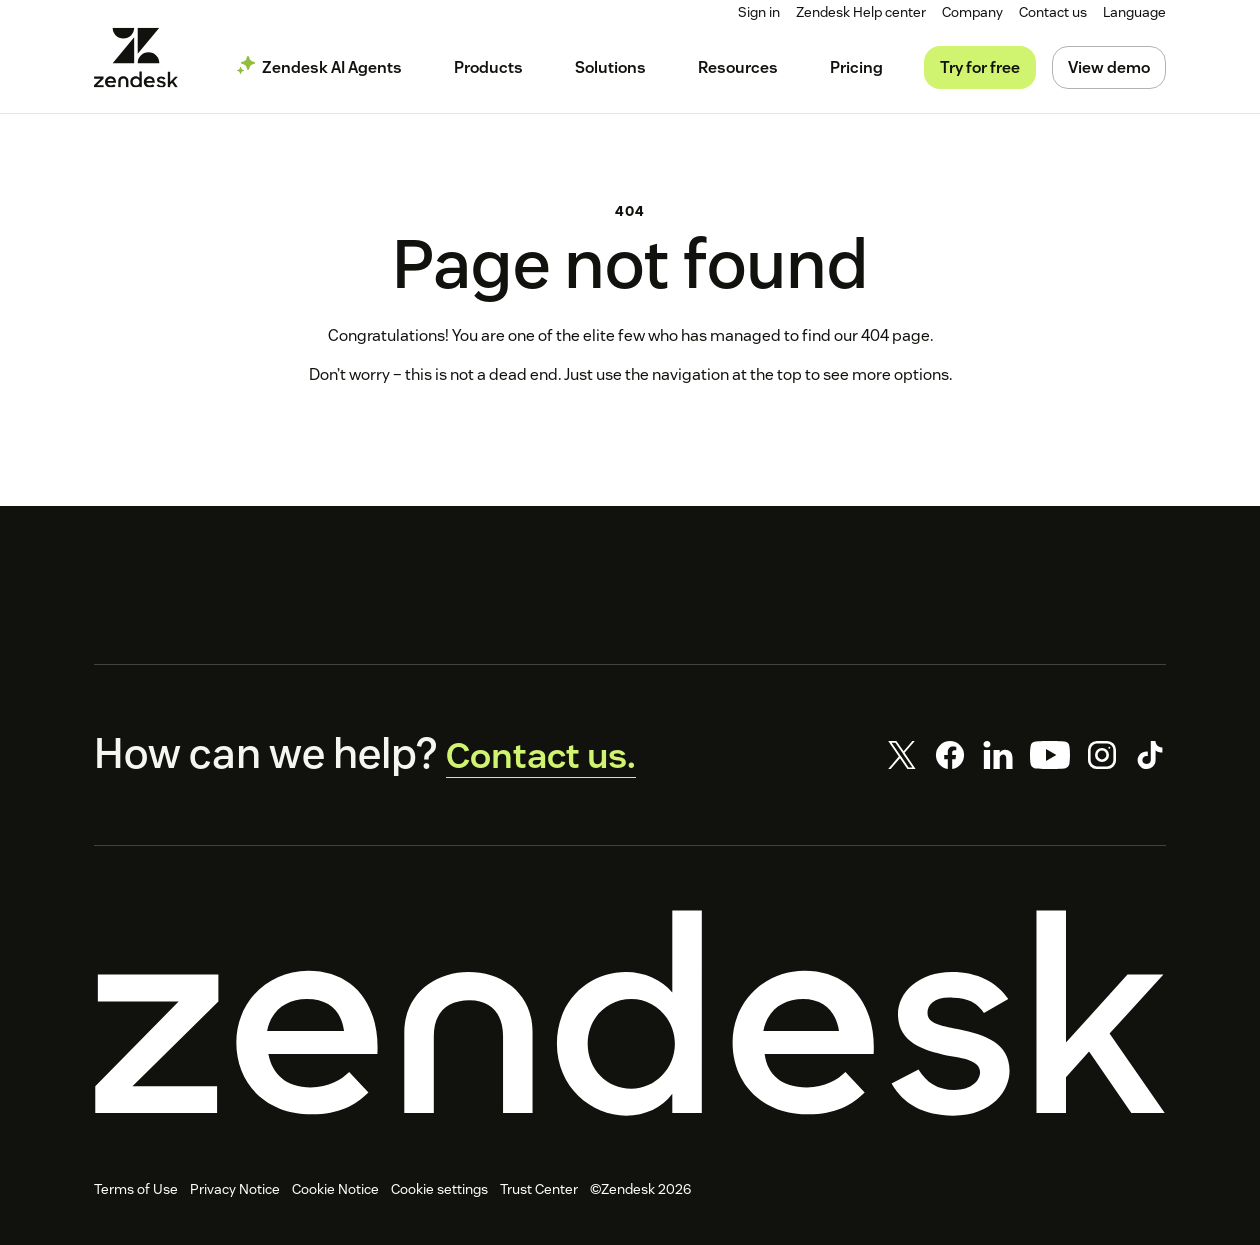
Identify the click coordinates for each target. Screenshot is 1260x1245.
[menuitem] (975, 12)
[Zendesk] (630, 1020)
